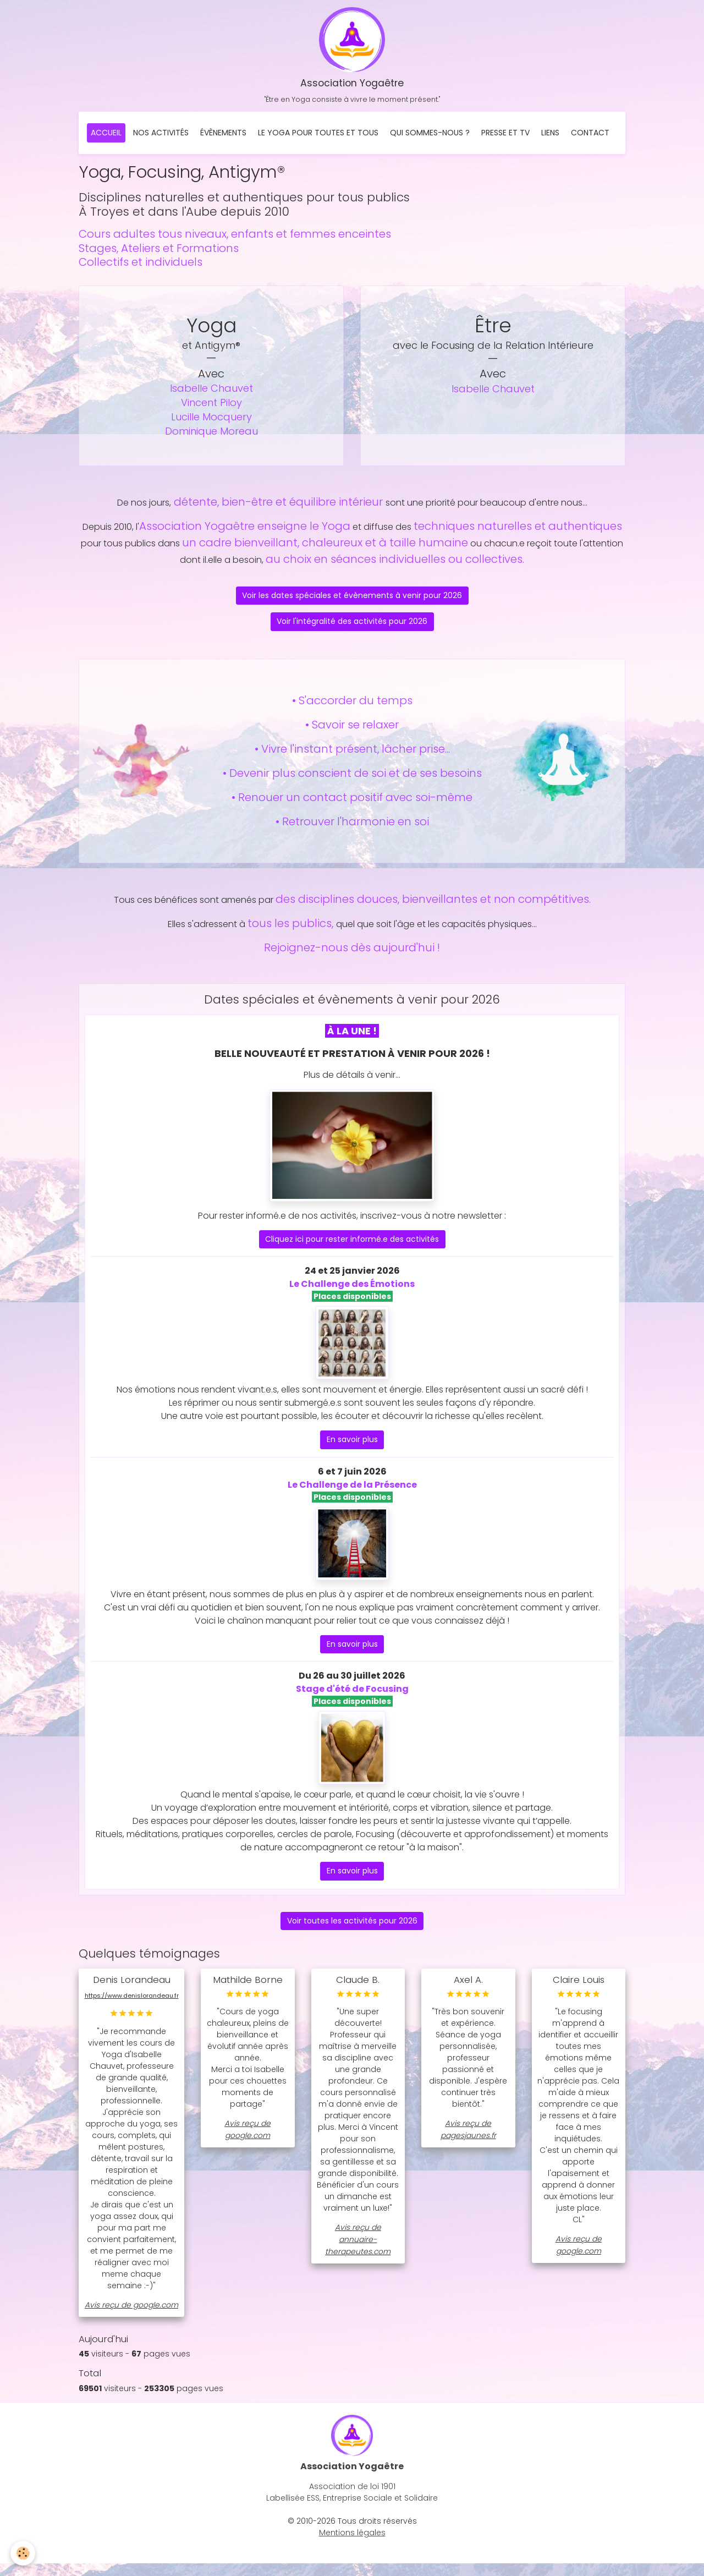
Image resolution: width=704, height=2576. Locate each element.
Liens (550, 134)
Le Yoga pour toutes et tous (318, 134)
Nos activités (161, 134)
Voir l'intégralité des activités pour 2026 (352, 623)
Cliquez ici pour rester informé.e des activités (352, 1240)
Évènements (223, 134)
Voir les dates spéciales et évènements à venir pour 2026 (352, 597)
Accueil (106, 134)
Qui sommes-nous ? (430, 134)
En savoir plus (352, 1441)
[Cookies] (23, 2553)
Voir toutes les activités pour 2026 (352, 1922)
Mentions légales (352, 2545)
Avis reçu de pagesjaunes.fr (468, 2131)
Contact (590, 134)
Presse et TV (505, 134)
